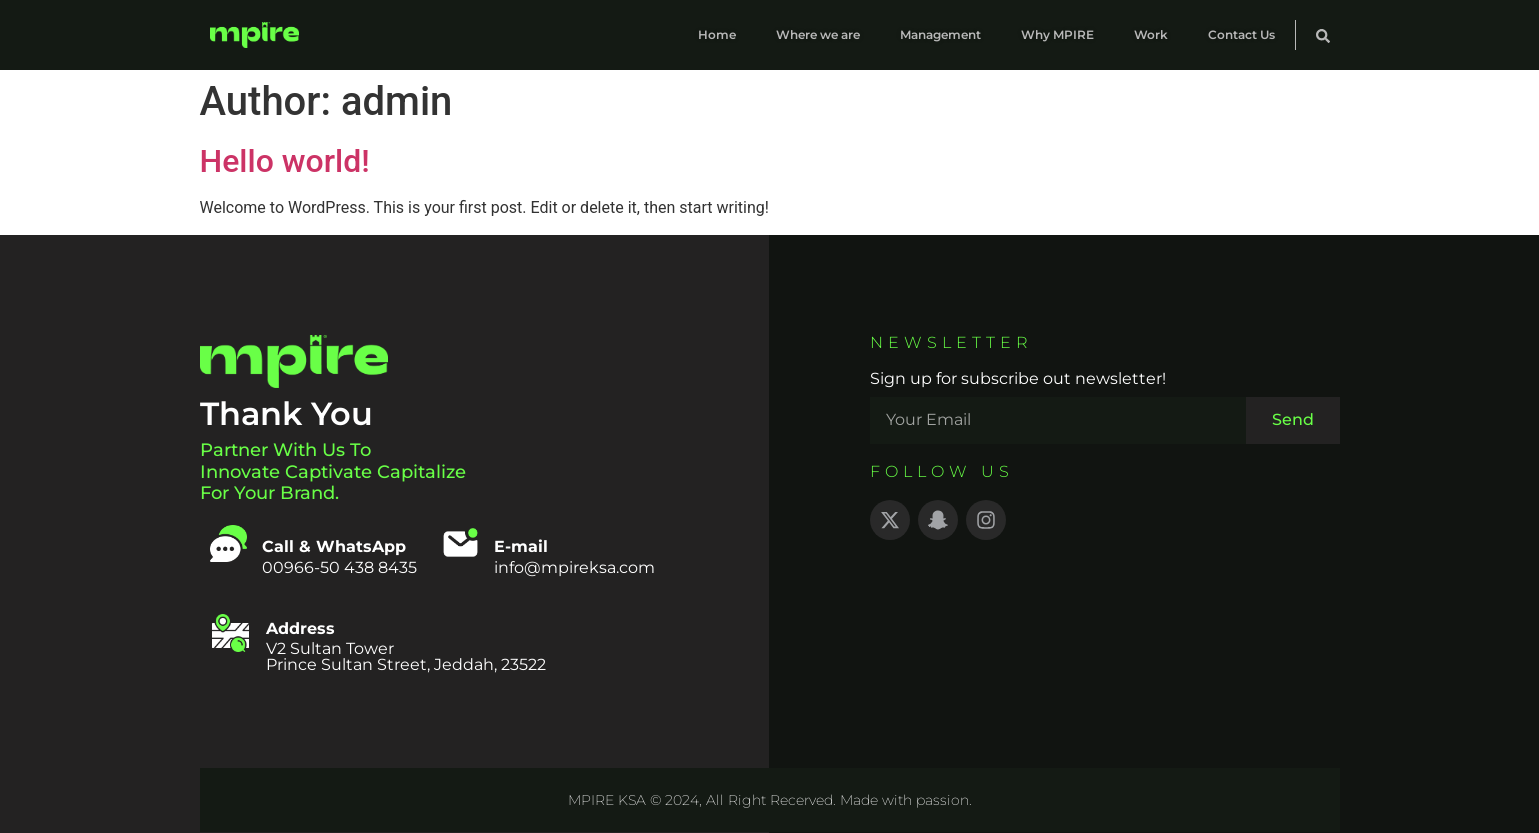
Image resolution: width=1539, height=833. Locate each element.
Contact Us (1241, 34)
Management (940, 34)
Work (1151, 34)
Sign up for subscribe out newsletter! (1018, 379)
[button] (1323, 36)
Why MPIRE (1057, 34)
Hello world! (285, 161)
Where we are (818, 34)
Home (717, 34)
